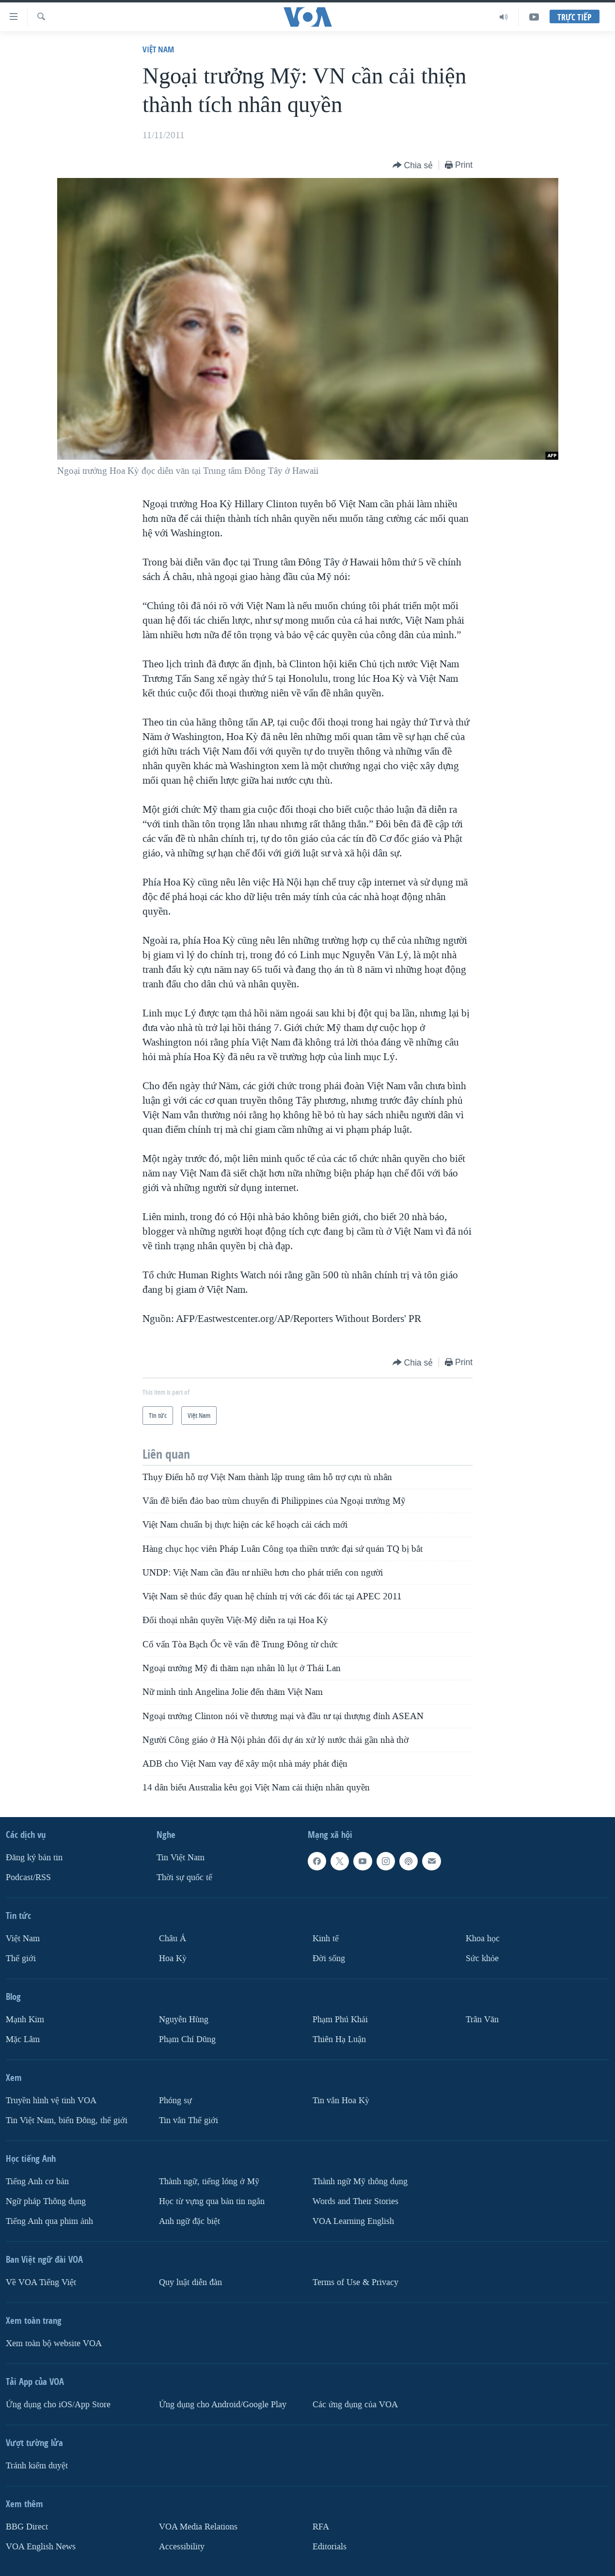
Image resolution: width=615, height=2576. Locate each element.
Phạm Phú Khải (340, 2019)
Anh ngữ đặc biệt (189, 2220)
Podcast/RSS (28, 1877)
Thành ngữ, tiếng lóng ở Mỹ (209, 2181)
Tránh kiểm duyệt (37, 2465)
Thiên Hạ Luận (339, 2039)
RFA (321, 2526)
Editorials (330, 2546)
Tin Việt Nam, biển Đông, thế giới (66, 2120)
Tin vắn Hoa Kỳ (341, 2100)
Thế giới (21, 1958)
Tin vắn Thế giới (188, 2120)
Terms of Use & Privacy (355, 2281)
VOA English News (41, 2546)
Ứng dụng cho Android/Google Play (222, 2404)
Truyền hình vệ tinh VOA (51, 2100)
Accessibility (182, 2546)
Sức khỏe (482, 1958)
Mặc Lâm (23, 2039)
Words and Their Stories (355, 2200)
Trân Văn (482, 2019)
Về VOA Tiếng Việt (41, 2281)
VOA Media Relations (198, 2526)
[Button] (413, 166)
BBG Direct (27, 2526)
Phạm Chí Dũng (187, 2039)
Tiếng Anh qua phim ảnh (49, 2220)
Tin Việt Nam (181, 1857)
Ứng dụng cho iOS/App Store (58, 2404)
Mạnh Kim (25, 2019)
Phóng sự (175, 2100)
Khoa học (483, 1938)
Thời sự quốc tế (184, 1877)
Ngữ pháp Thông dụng (46, 2200)
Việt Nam (158, 49)
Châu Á (172, 1938)
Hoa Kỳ (173, 1958)
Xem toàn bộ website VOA (54, 2343)
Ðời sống (329, 1958)
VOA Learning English (353, 2220)
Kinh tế (326, 1938)
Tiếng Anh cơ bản (37, 2181)
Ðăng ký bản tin (34, 1857)
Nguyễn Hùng (183, 2019)
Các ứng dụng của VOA (355, 2404)
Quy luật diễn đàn (190, 2281)
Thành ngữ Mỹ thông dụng (360, 2181)
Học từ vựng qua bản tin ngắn (212, 2200)
